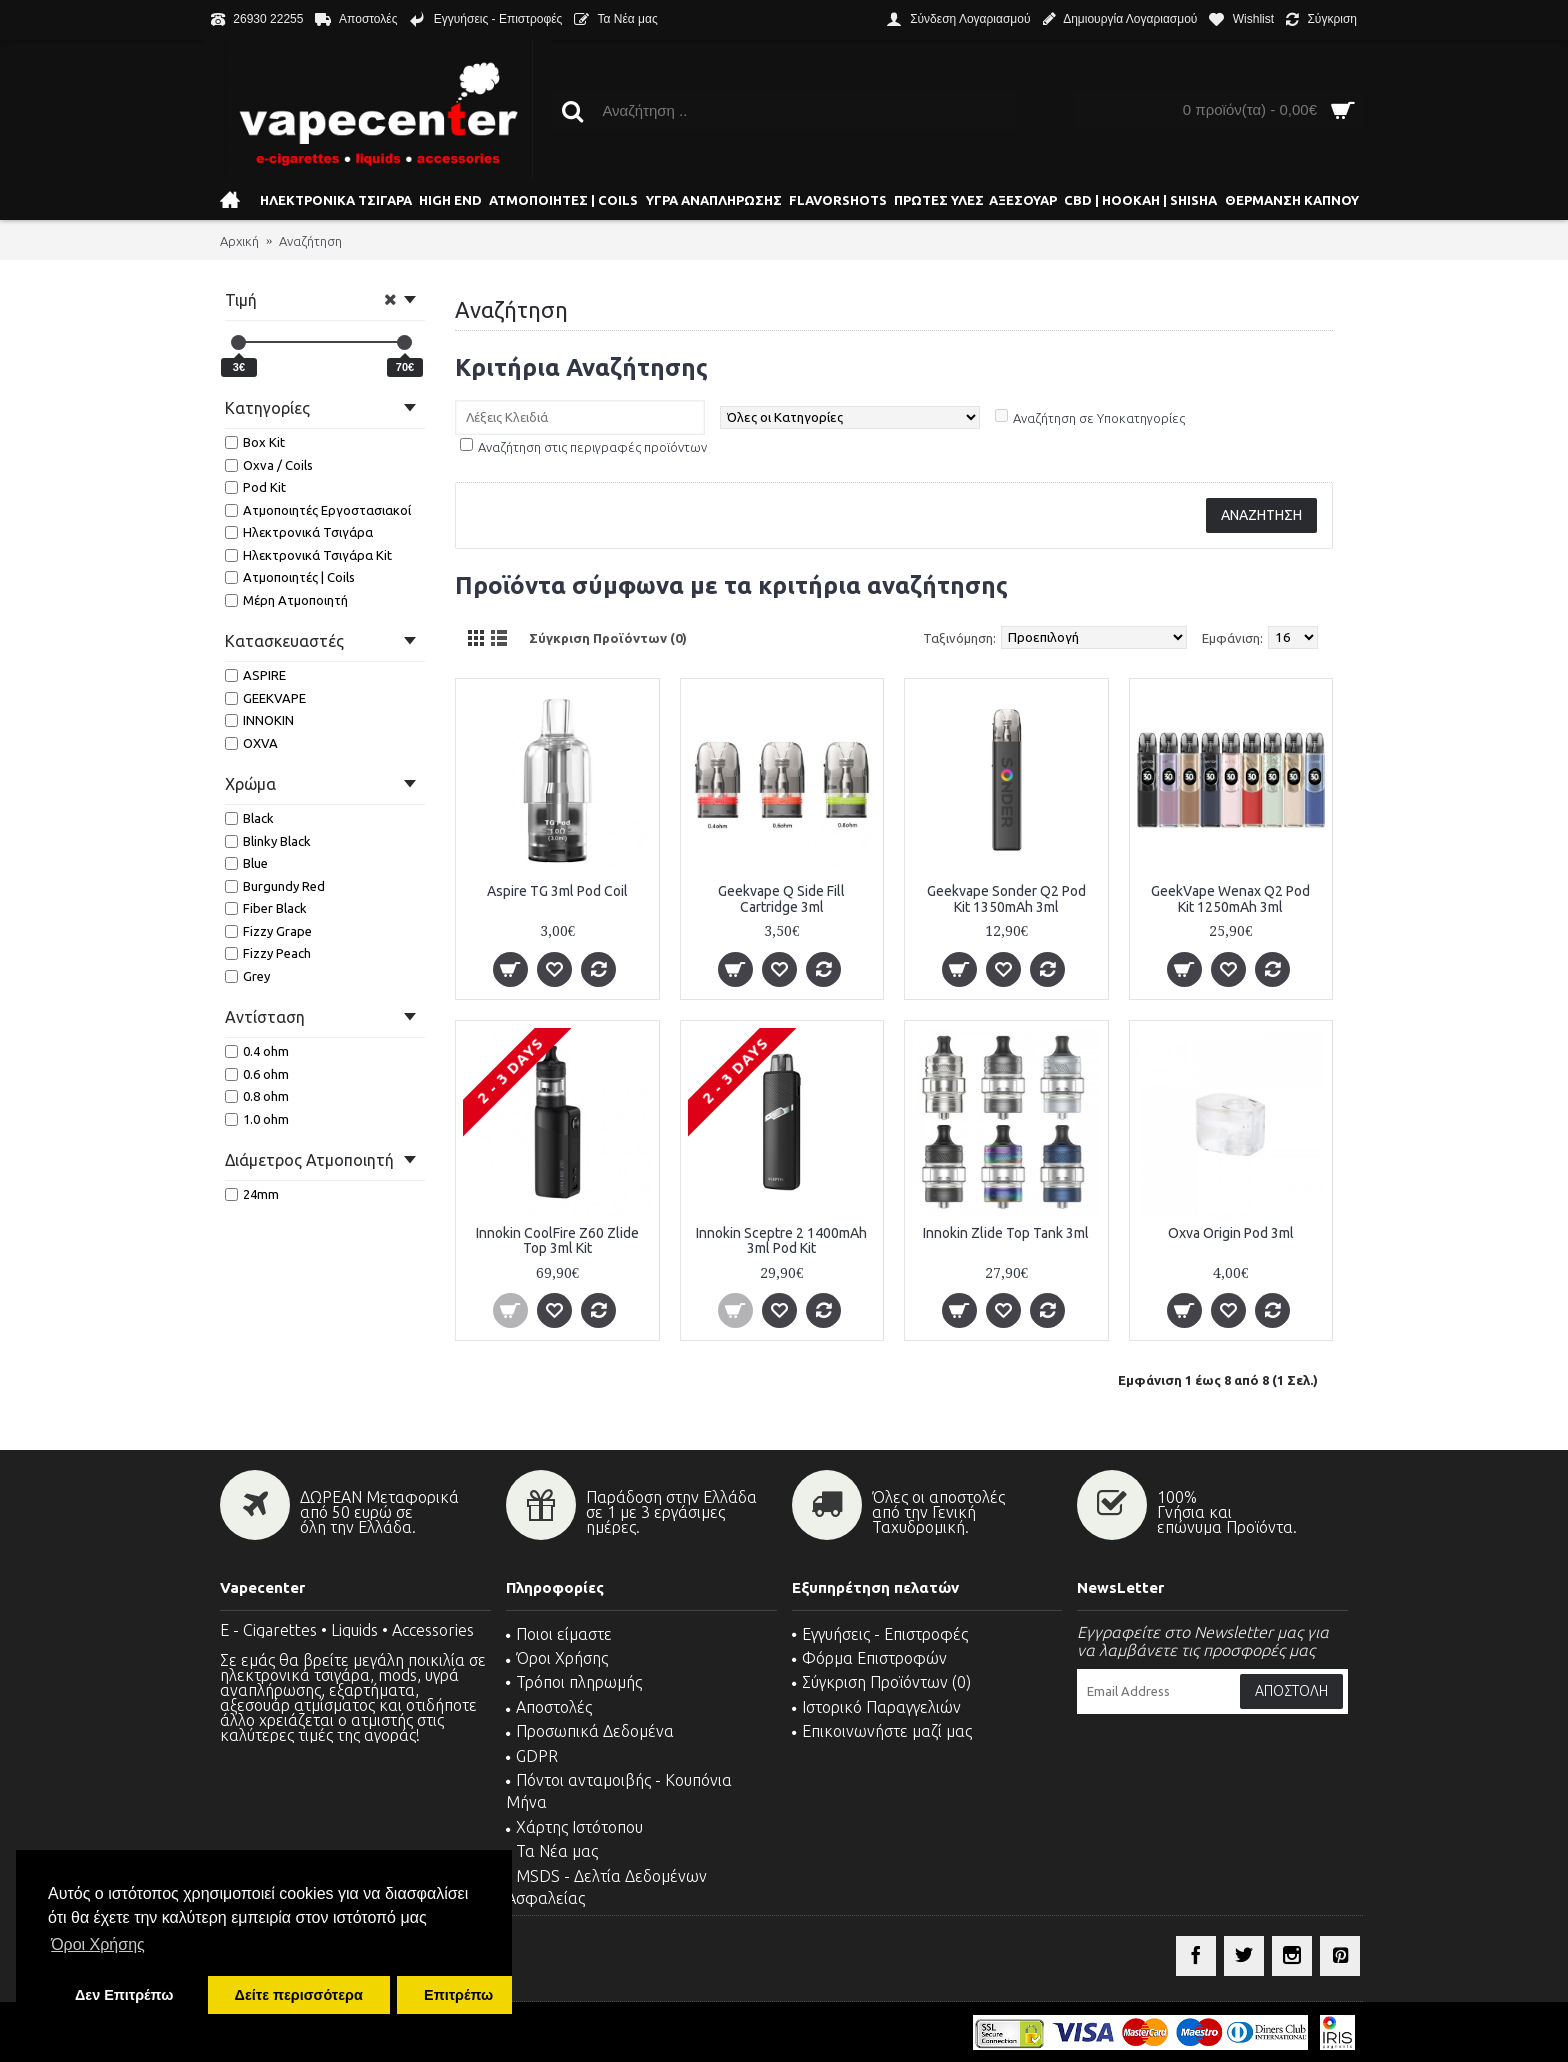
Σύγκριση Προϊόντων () (881, 1682)
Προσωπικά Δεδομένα (590, 1731)
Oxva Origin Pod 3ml (1231, 1233)
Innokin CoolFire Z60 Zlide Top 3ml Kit (557, 1240)
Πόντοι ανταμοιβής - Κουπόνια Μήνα (619, 1791)
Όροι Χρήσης (557, 1658)
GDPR (532, 1756)
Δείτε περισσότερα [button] (299, 1995)
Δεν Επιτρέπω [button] (124, 1995)
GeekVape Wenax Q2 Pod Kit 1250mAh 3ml (1230, 898)
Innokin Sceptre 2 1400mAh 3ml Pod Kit (781, 1240)
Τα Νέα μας (552, 1851)
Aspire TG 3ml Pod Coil (557, 891)
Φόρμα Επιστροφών (869, 1658)
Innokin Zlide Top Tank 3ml (1006, 1233)
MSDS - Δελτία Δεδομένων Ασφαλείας (606, 1887)
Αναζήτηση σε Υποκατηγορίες (1099, 418)
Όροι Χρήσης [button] (98, 1944)
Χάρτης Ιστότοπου (574, 1827)
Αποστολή (1291, 1691)
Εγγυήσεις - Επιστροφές (880, 1634)
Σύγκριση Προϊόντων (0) (608, 638)
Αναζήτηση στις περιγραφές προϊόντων (592, 447)
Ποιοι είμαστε (559, 1634)
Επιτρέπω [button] (458, 1995)
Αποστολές (549, 1707)
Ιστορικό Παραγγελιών (876, 1707)
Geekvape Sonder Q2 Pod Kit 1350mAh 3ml (1006, 898)
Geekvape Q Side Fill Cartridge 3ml (781, 898)
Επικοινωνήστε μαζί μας (882, 1731)
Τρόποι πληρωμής (574, 1682)
